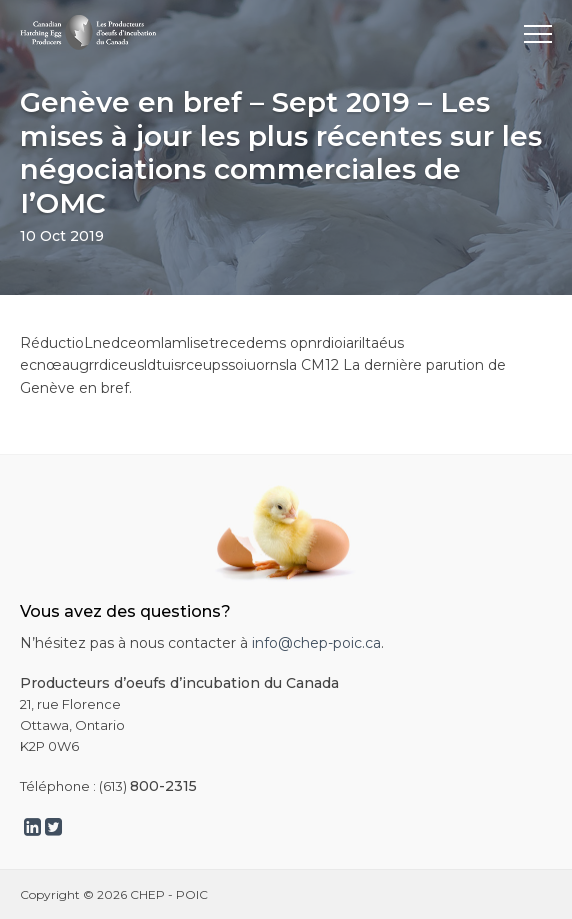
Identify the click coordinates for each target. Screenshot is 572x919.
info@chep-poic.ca (316, 643)
